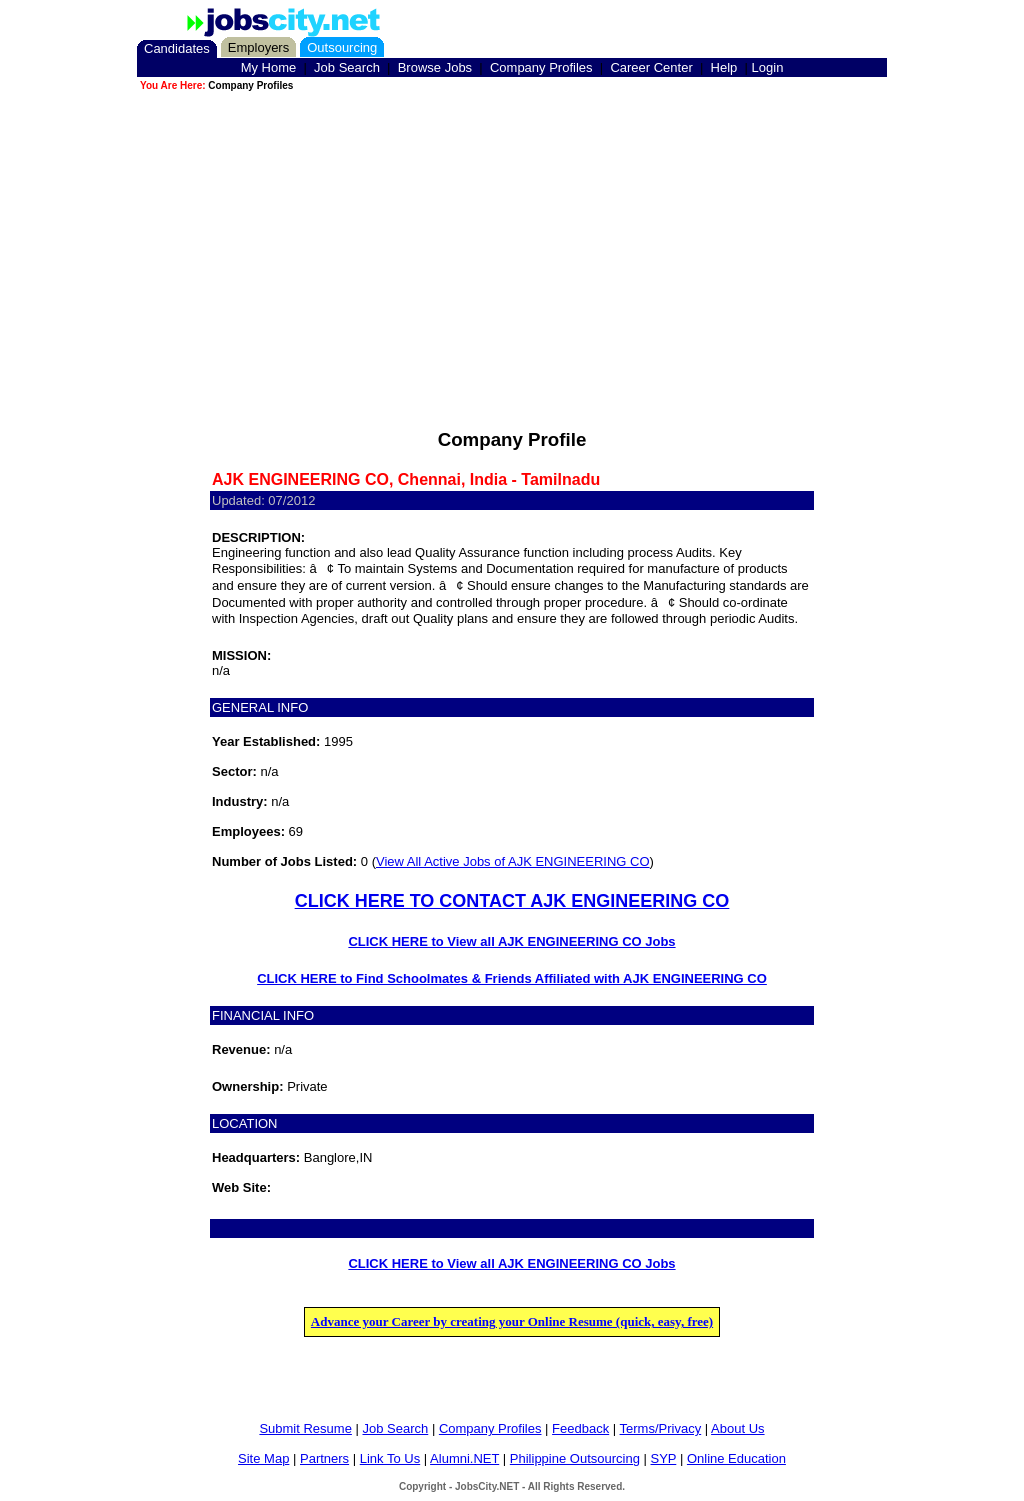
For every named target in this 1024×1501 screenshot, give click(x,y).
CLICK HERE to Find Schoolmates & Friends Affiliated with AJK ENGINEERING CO (512, 978)
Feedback (580, 1428)
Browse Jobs (435, 67)
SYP (664, 1458)
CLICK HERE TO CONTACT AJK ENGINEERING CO (512, 901)
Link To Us (390, 1458)
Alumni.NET (464, 1458)
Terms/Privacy (661, 1428)
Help (724, 67)
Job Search (347, 67)
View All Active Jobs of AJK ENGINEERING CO (513, 861)
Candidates (177, 48)
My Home (269, 67)
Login (768, 67)
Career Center (651, 67)
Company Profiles (541, 67)
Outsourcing (342, 47)
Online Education (736, 1458)
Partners (324, 1458)
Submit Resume (305, 1428)
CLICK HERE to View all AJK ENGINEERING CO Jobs (511, 941)
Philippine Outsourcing (575, 1458)
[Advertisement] (512, 234)
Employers (258, 47)
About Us (737, 1428)
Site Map (263, 1458)
